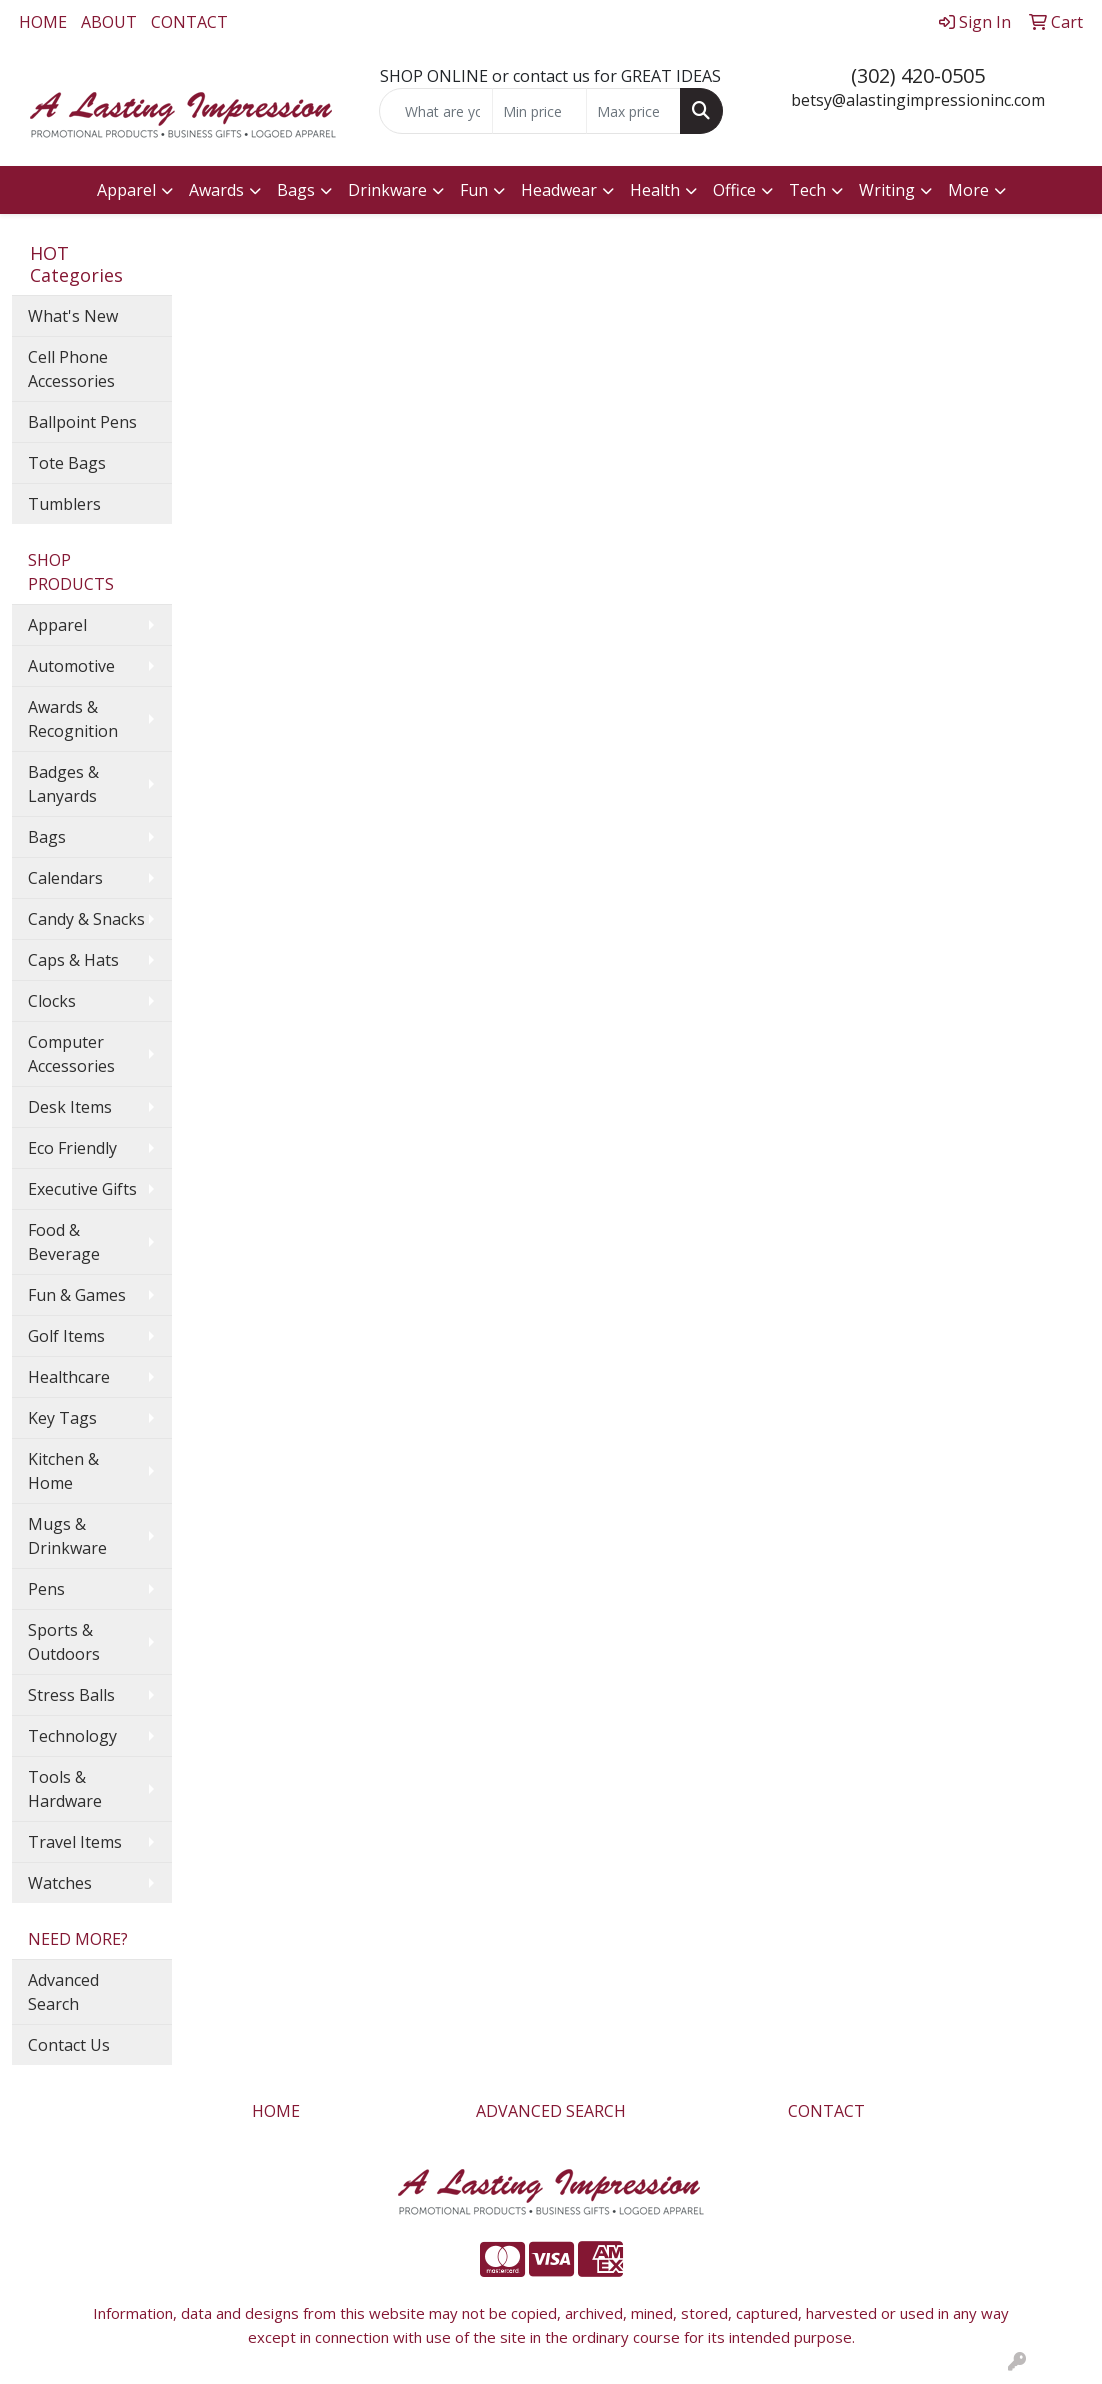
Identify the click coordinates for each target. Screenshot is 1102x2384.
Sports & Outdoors (64, 1642)
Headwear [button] (559, 190)
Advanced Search (63, 1992)
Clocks (52, 1001)
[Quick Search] (435, 111)
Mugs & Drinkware (67, 1536)
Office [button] (734, 190)
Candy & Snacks (86, 919)
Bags (47, 837)
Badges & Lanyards (63, 784)
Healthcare (69, 1377)
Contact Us (69, 2045)
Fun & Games (77, 1295)
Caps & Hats (73, 960)
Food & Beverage (64, 1242)
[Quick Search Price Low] (539, 111)
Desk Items (70, 1107)
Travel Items (75, 1842)
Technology (72, 1736)
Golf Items (66, 1336)
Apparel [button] (126, 190)
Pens (46, 1589)
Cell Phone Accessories (71, 369)
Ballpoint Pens (82, 422)
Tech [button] (807, 190)
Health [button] (655, 190)
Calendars (65, 878)
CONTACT (189, 22)
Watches (60, 1883)
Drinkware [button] (387, 190)
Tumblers (64, 504)
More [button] (968, 190)
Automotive (71, 666)
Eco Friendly (72, 1148)
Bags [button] (296, 190)
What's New (73, 316)
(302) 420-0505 (918, 75)
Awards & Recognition (73, 719)
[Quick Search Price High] (633, 111)
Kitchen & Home (63, 1471)
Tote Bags (67, 463)
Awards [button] (216, 190)
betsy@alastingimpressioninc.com (918, 100)
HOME (43, 22)
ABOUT (109, 22)
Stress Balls (71, 1695)
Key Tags (62, 1418)
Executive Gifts (82, 1189)
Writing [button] (887, 190)
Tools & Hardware (65, 1789)
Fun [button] (474, 190)
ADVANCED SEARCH (551, 2111)
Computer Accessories (71, 1054)
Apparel (57, 625)
